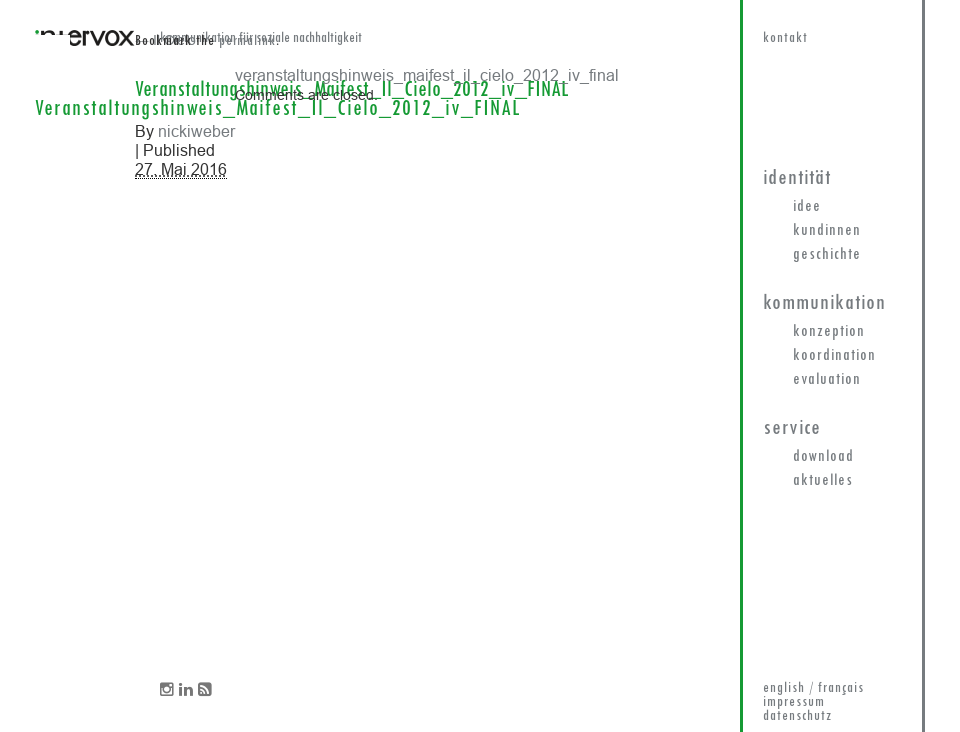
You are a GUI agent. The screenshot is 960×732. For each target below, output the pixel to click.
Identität (797, 178)
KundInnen (827, 231)
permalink (247, 41)
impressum (794, 702)
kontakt (785, 38)
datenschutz (797, 716)
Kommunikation (824, 303)
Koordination (834, 356)
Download (823, 457)
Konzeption (829, 332)
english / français (813, 688)
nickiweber (196, 131)
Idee (807, 207)
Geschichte (827, 255)
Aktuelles (823, 481)
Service (792, 428)
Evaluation (827, 380)
